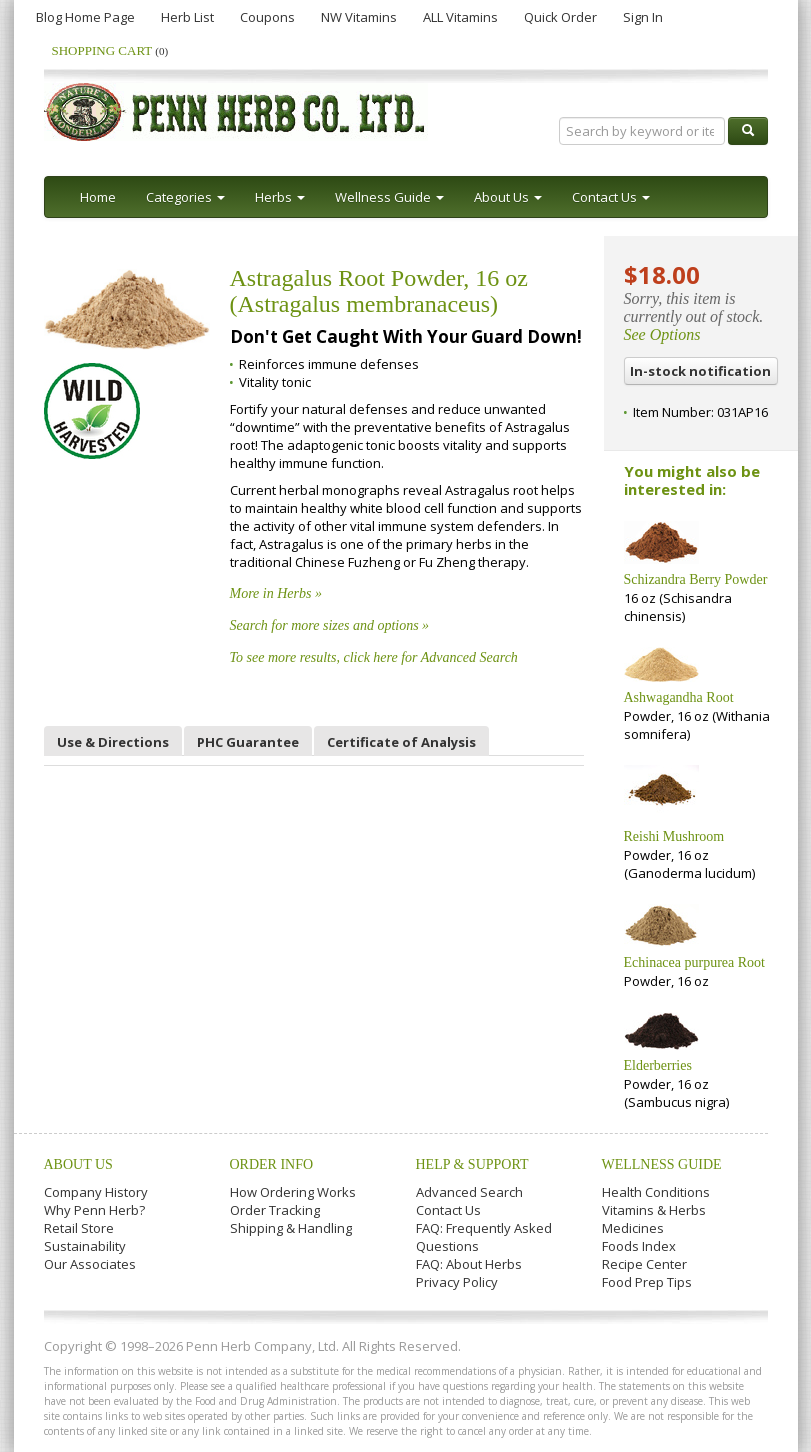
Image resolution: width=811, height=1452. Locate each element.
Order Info (272, 1164)
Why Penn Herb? (94, 1210)
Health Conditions (656, 1192)
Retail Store (79, 1228)
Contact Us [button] (611, 197)
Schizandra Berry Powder (696, 579)
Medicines (633, 1228)
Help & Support (472, 1164)
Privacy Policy (457, 1282)
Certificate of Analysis (401, 742)
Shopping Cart (110, 50)
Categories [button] (185, 197)
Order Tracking (275, 1210)
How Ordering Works (293, 1192)
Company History (96, 1192)
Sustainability (85, 1246)
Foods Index (639, 1246)
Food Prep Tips (647, 1282)
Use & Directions (113, 742)
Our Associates (90, 1264)
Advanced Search (469, 1192)
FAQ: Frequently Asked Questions (484, 1237)
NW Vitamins (359, 17)
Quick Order (560, 17)
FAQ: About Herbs (469, 1264)
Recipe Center (644, 1264)
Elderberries (658, 1065)
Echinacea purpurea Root (695, 962)
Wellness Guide (662, 1164)
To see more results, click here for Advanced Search (374, 657)
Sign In (643, 17)
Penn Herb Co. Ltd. (236, 112)
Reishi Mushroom (674, 836)
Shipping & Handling (291, 1228)
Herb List (187, 17)
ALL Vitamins (460, 17)
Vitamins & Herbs (654, 1210)
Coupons (267, 17)
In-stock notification (700, 371)
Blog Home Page (85, 17)
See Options (662, 334)
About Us (78, 1164)
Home (98, 197)
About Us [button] (508, 197)
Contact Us (448, 1210)
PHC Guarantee (248, 742)
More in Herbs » (276, 593)
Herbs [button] (280, 197)
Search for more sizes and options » (330, 625)
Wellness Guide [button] (389, 197)
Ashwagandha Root (679, 697)
